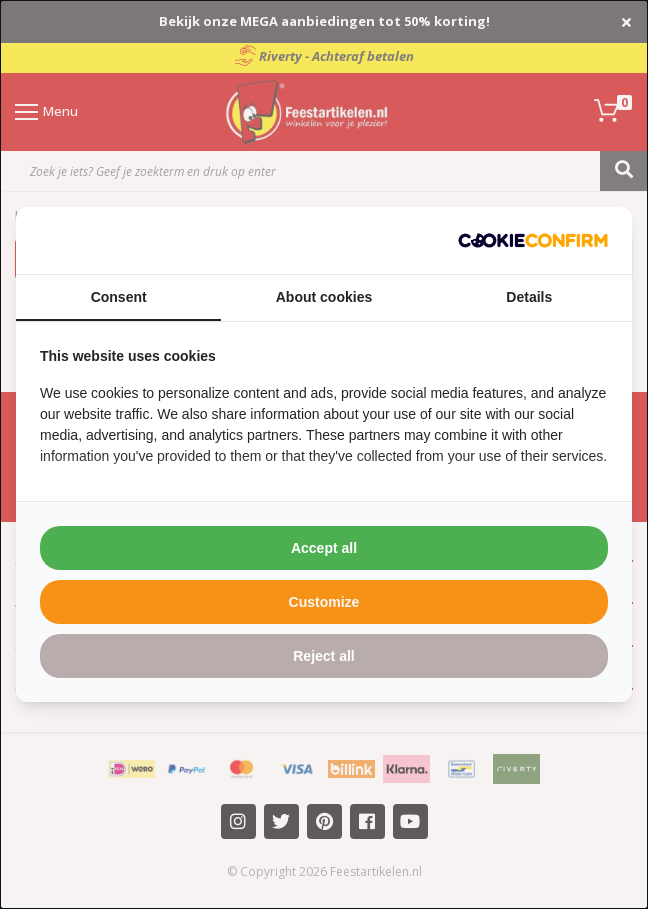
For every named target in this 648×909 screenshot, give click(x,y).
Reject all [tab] (323, 656)
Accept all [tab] (324, 548)
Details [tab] (529, 297)
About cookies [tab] (324, 297)
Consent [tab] (119, 297)
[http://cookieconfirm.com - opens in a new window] (533, 240)
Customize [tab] (324, 602)
